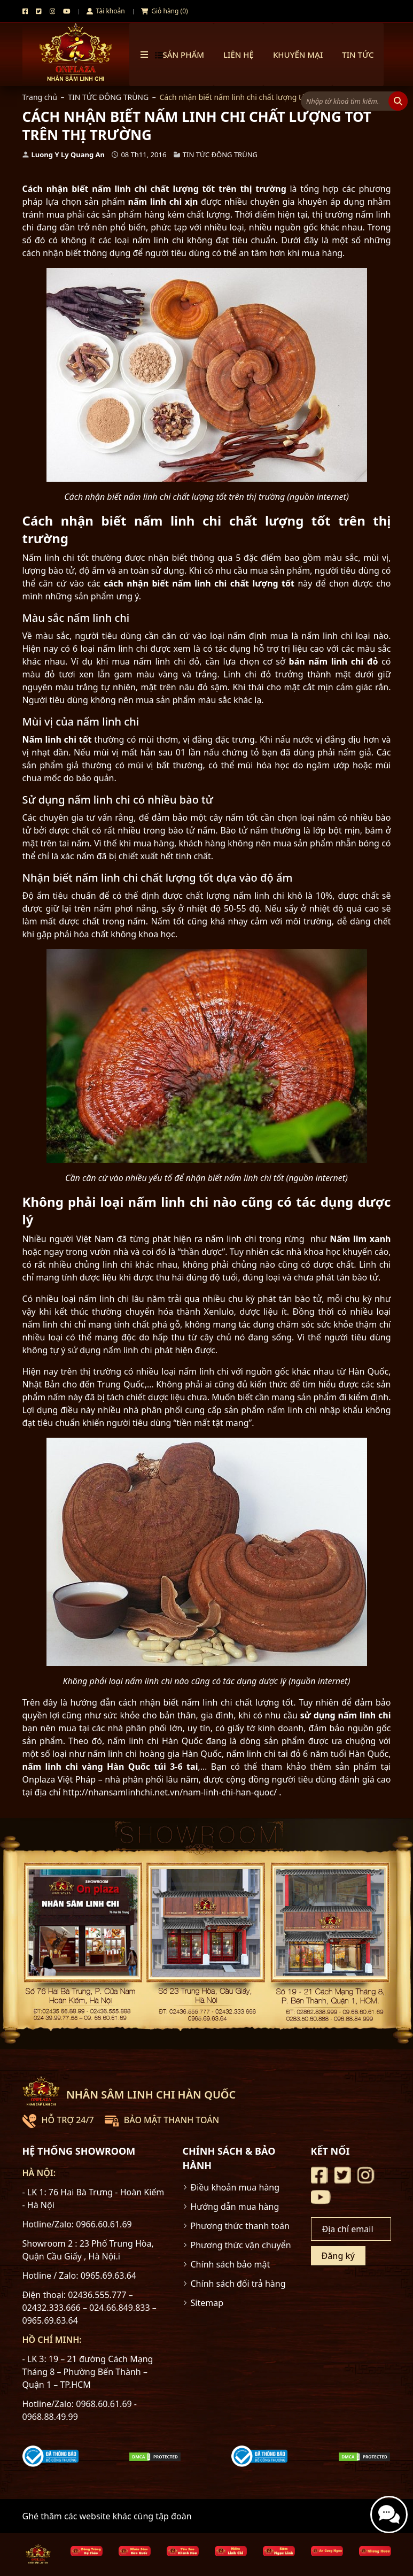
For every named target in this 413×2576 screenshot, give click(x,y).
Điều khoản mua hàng (235, 2187)
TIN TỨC (357, 54)
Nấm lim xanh (360, 1239)
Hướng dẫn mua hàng (235, 2206)
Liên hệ (238, 54)
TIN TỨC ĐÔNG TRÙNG (108, 97)
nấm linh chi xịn (163, 201)
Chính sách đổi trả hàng (238, 2283)
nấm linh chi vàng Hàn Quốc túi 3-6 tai (110, 1766)
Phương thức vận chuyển (241, 2245)
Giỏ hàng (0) (164, 11)
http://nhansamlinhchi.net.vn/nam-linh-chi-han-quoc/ (170, 1792)
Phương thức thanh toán (240, 2226)
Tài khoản (106, 11)
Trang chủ (39, 97)
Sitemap (207, 2303)
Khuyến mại (298, 54)
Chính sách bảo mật (230, 2264)
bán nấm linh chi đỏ (333, 661)
